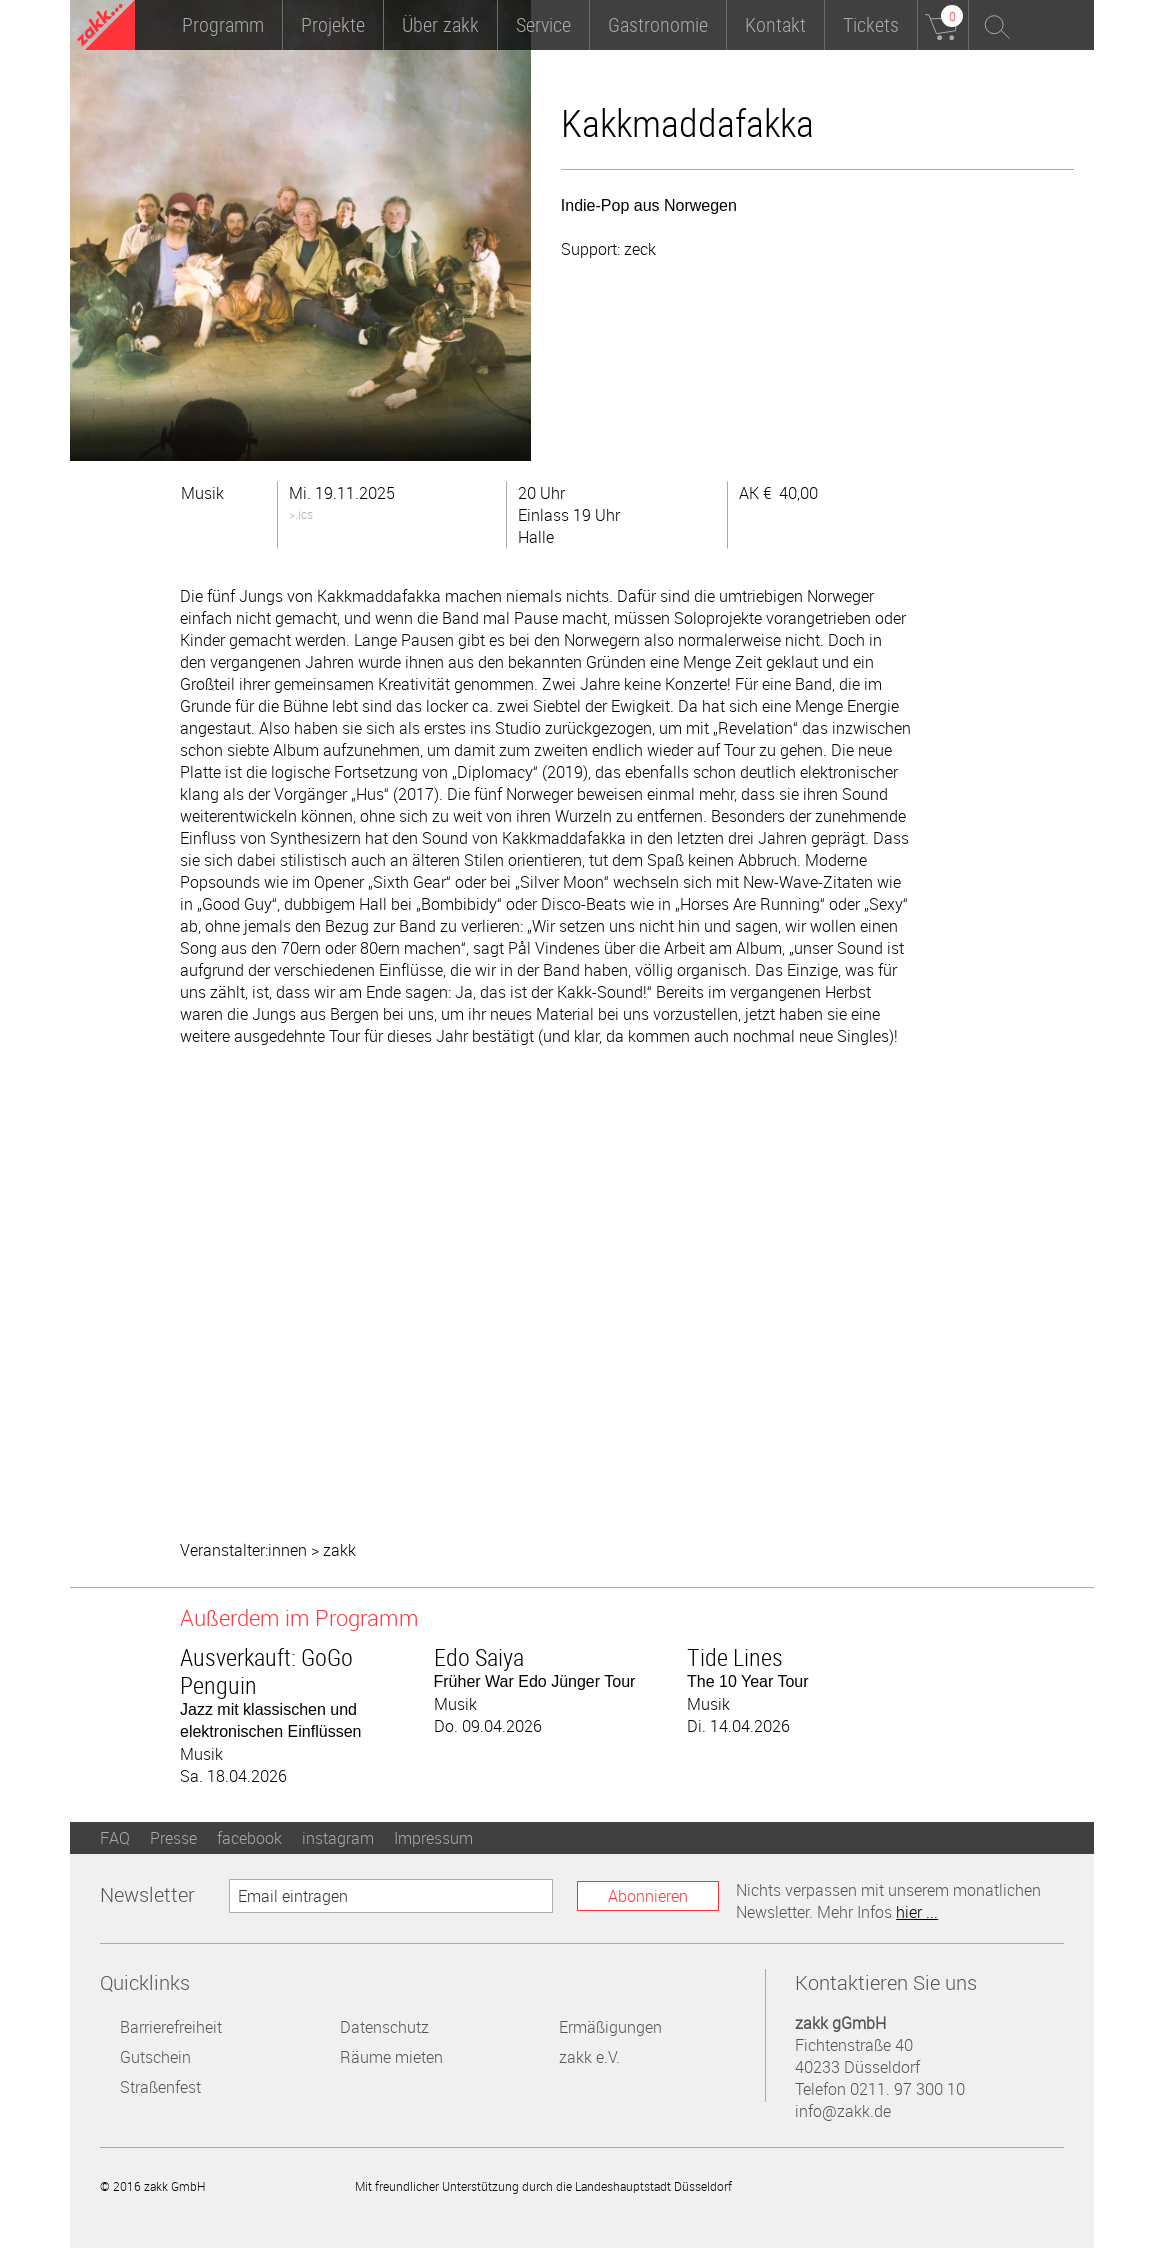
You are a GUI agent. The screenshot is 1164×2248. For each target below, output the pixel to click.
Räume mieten (391, 2057)
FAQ (115, 1838)
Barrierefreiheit (171, 2027)
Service (543, 24)
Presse (173, 1838)
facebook (249, 1838)
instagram (338, 1838)
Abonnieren (648, 1896)
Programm (223, 24)
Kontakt (775, 24)
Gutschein (155, 2057)
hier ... (917, 1912)
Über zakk (440, 24)
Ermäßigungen (610, 2027)
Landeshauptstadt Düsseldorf (827, 2185)
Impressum (433, 1838)
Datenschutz (384, 2027)
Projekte (333, 24)
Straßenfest (160, 2087)
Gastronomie (658, 24)
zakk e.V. (589, 2057)
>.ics (301, 514)
